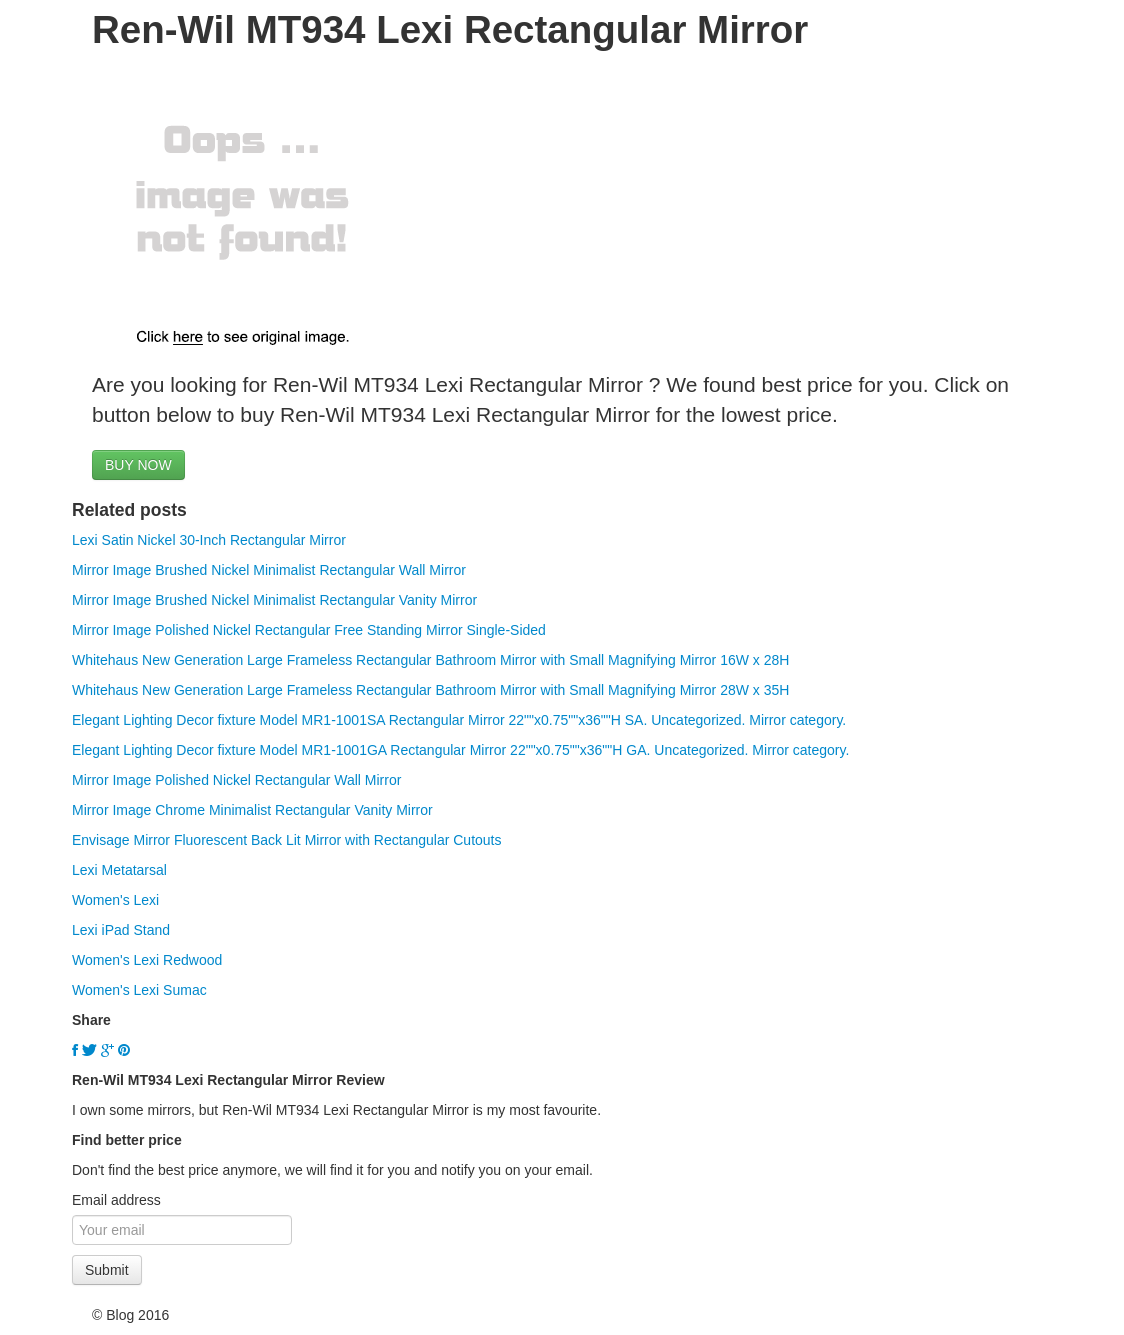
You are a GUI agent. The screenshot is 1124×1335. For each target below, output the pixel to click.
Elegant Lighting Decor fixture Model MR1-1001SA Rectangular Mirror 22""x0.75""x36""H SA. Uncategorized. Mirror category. (459, 720)
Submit (107, 1270)
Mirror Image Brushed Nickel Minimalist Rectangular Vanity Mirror (274, 600)
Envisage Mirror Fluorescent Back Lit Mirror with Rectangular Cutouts (287, 840)
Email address (116, 1200)
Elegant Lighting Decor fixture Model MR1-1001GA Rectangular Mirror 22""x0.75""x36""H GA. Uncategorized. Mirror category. (460, 750)
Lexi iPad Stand (121, 930)
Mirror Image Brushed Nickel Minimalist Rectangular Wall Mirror (269, 570)
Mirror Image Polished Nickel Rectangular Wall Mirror (236, 780)
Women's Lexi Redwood (147, 960)
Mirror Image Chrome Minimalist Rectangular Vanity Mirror (252, 810)
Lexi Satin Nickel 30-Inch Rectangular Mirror (209, 540)
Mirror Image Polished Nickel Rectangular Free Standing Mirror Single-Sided (309, 630)
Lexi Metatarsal (119, 870)
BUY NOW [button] (138, 465)
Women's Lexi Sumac (139, 990)
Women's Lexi (115, 900)
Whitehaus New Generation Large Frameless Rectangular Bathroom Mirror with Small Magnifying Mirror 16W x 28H (430, 660)
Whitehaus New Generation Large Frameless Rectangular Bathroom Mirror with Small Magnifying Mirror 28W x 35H (430, 690)
